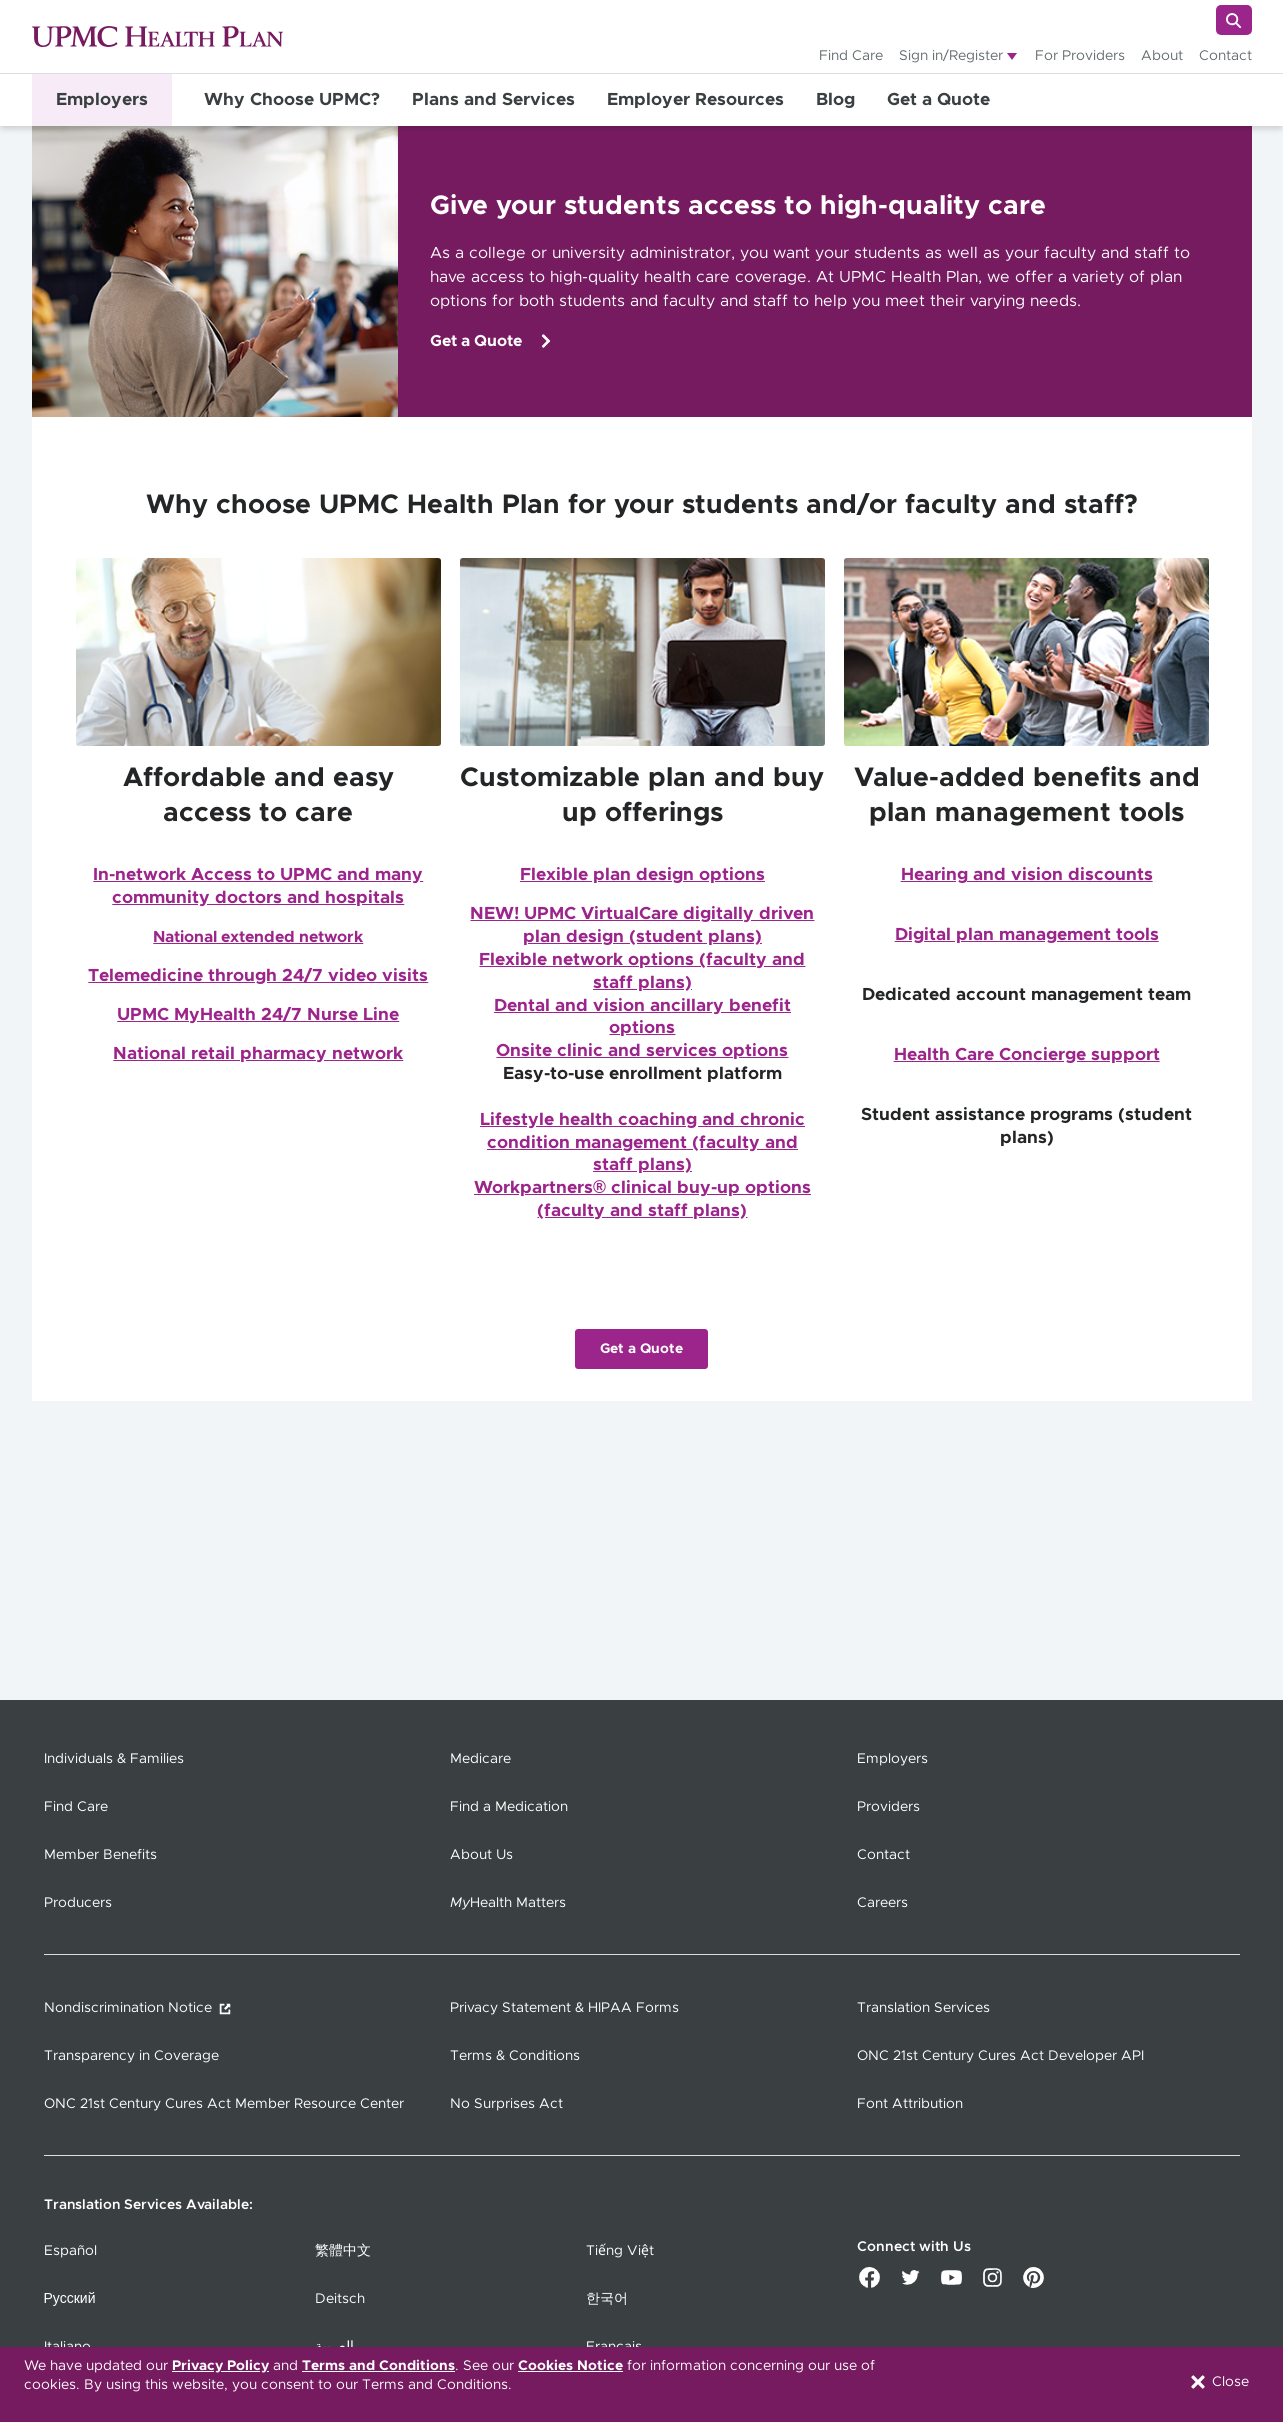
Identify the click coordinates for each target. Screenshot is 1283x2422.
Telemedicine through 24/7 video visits (258, 976)
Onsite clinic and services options (642, 1051)
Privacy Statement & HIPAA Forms (564, 2008)
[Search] (1234, 20)
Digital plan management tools (1027, 935)
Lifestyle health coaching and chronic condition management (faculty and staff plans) (642, 1143)
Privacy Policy (220, 2366)
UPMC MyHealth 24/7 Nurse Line (258, 1015)
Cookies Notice (570, 2366)
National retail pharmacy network (258, 1054)
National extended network (258, 937)
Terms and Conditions (378, 2366)
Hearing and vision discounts (1027, 875)
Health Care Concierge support (1027, 1055)
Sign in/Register (951, 56)
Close (1218, 2382)
